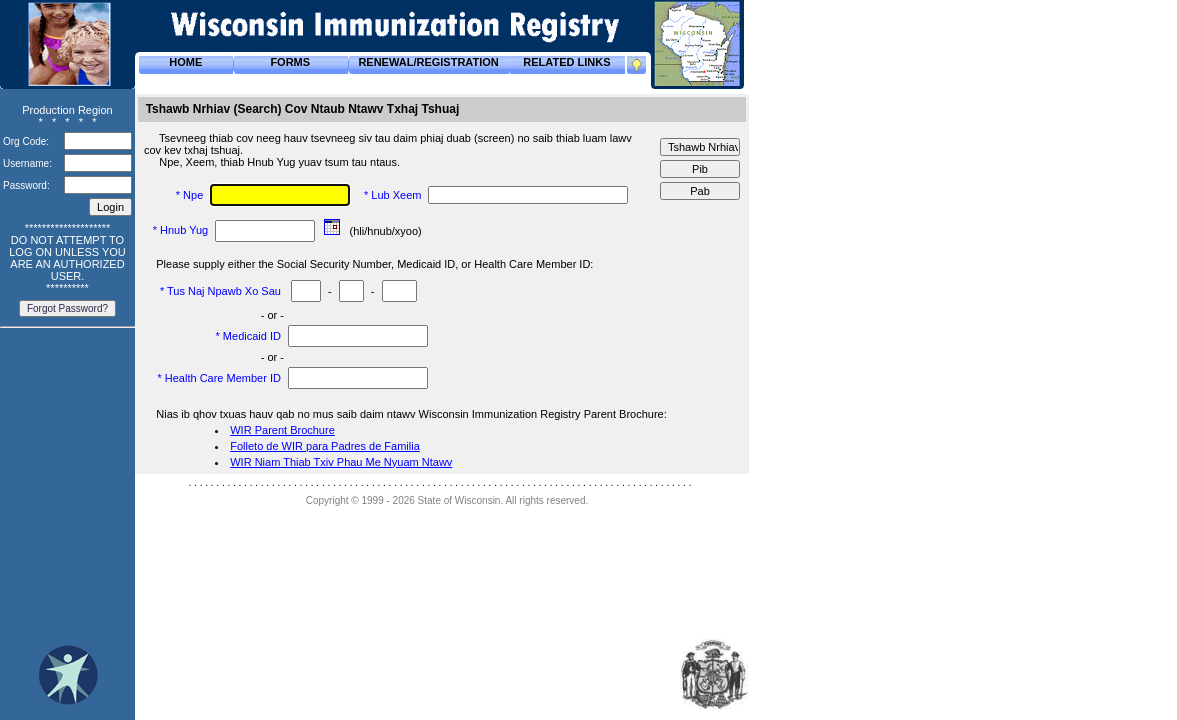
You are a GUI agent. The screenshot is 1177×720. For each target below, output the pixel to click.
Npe (194, 195)
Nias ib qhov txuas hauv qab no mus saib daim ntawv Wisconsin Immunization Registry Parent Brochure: (413, 414)
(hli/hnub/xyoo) (387, 231)
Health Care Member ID (224, 378)
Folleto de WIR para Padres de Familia (325, 446)
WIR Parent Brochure (282, 430)
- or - (272, 315)
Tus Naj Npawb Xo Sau (225, 291)
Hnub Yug (185, 230)
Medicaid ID (253, 336)
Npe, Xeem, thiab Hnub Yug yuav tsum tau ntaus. (281, 162)
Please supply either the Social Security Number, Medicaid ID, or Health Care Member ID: (376, 264)
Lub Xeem (397, 195)
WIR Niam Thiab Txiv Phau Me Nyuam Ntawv (341, 462)
